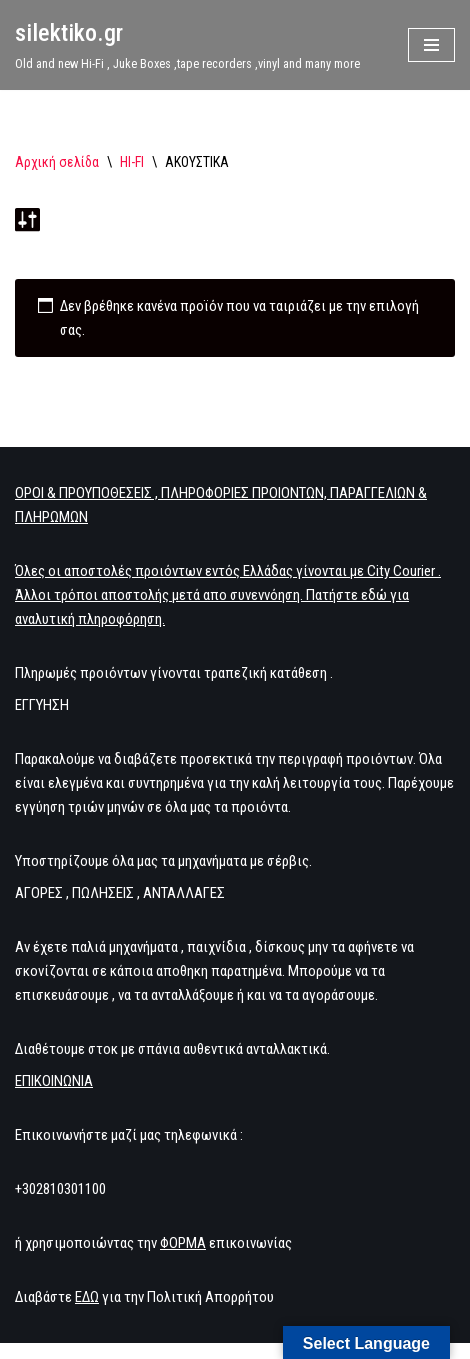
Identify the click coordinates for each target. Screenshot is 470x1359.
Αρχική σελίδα (57, 162)
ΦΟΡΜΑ (183, 1243)
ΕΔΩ (87, 1297)
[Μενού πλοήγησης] (431, 45)
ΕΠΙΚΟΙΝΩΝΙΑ (54, 1081)
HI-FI (132, 162)
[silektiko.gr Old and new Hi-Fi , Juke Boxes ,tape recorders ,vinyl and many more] (187, 45)
